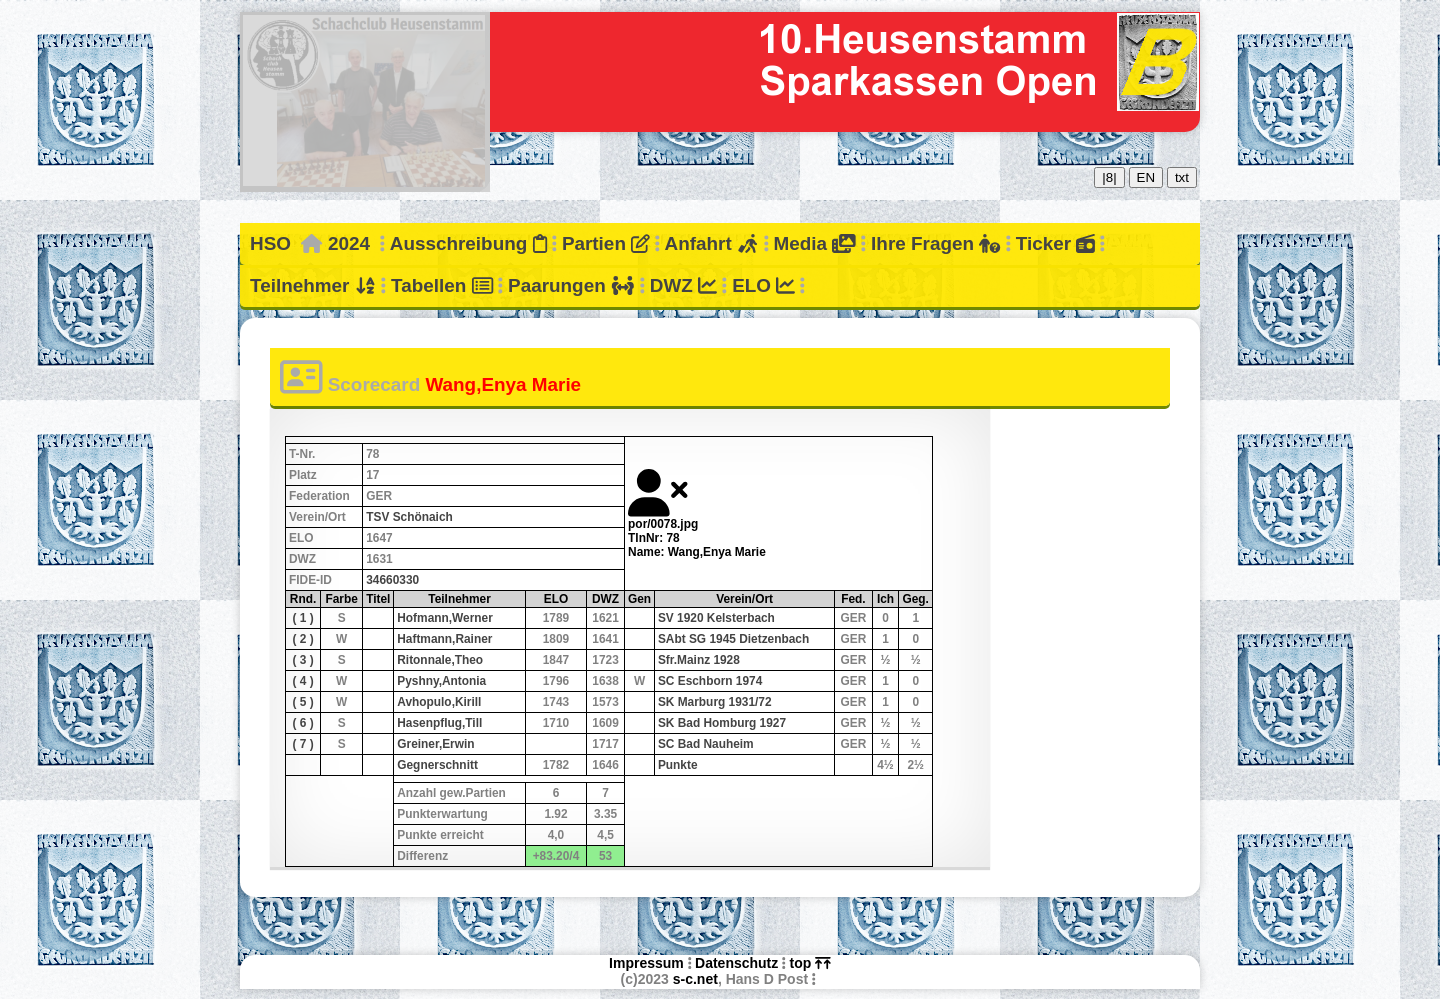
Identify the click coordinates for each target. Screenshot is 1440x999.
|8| (1109, 177)
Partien (606, 243)
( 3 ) (302, 660)
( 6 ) (302, 723)
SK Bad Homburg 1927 (722, 723)
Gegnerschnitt (437, 765)
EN (1146, 177)
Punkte (678, 765)
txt (1182, 177)
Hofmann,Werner (445, 618)
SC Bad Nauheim (706, 744)
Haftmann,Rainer (444, 639)
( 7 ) (302, 744)
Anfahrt (712, 243)
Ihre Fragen (935, 243)
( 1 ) (302, 618)
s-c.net (695, 979)
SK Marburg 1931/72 (715, 702)
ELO (763, 285)
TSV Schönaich (409, 517)
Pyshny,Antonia (441, 681)
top (810, 963)
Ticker (1055, 243)
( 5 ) (302, 702)
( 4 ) (302, 681)
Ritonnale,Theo (440, 660)
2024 (349, 243)
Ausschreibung (468, 243)
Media (814, 243)
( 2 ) (302, 639)
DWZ (683, 285)
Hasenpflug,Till (439, 723)
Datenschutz (736, 963)
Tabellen (442, 285)
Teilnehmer (313, 285)
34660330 (392, 580)
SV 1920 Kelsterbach (716, 618)
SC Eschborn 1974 (710, 681)
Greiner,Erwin (435, 744)
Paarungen (571, 285)
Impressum (646, 963)
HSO (270, 243)
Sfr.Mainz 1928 (699, 660)
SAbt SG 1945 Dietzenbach (733, 639)
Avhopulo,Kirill (439, 702)
